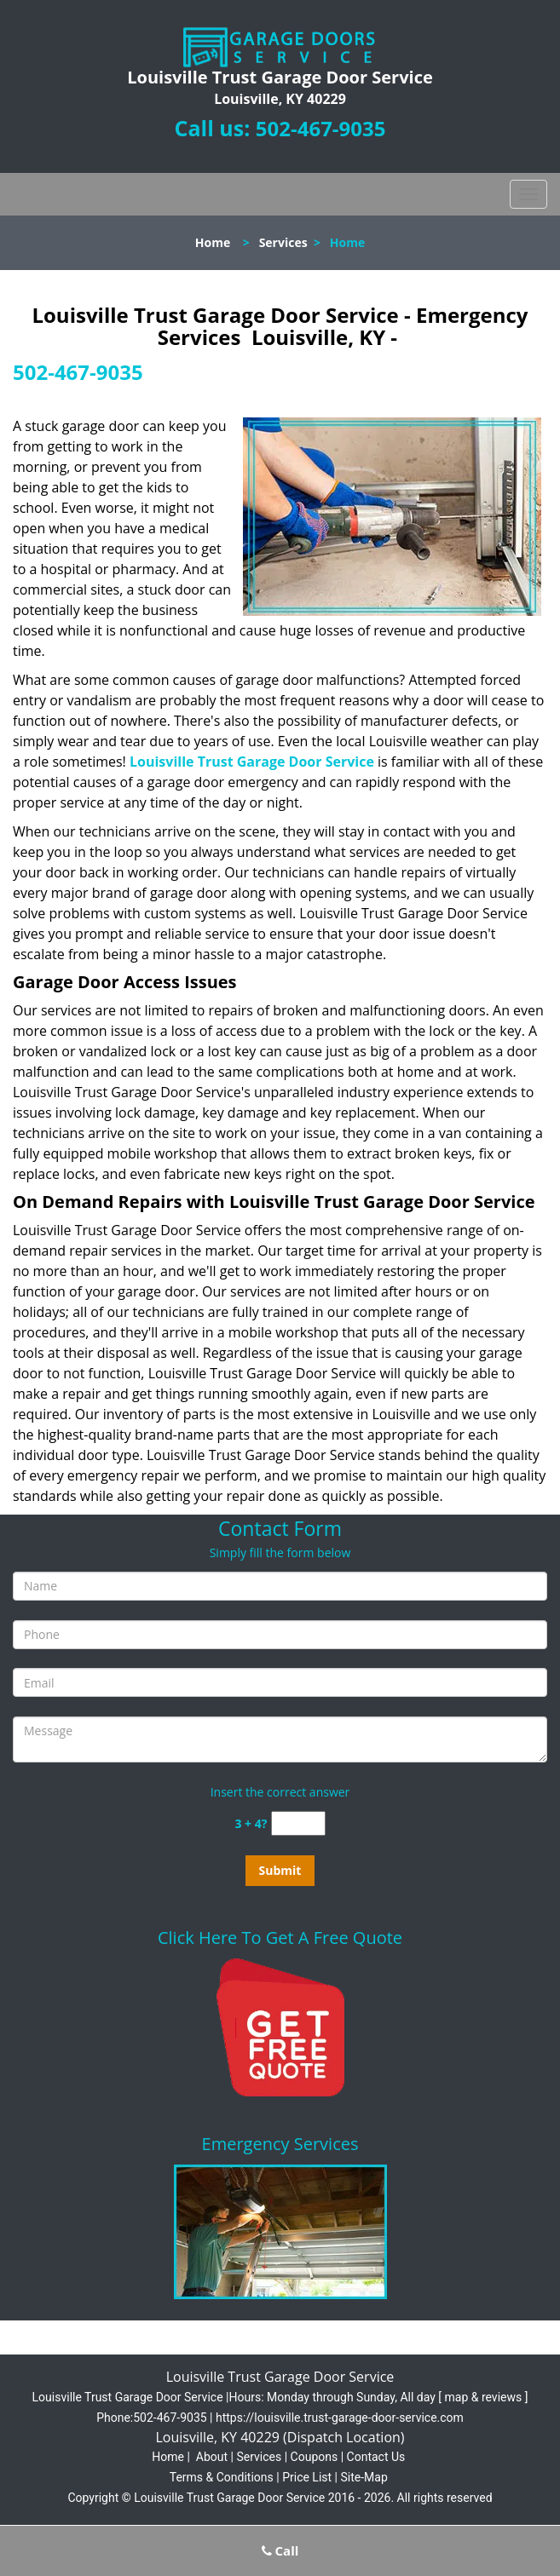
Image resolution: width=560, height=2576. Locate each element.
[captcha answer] (298, 1823)
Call (280, 2550)
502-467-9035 (321, 128)
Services (283, 242)
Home (212, 242)
